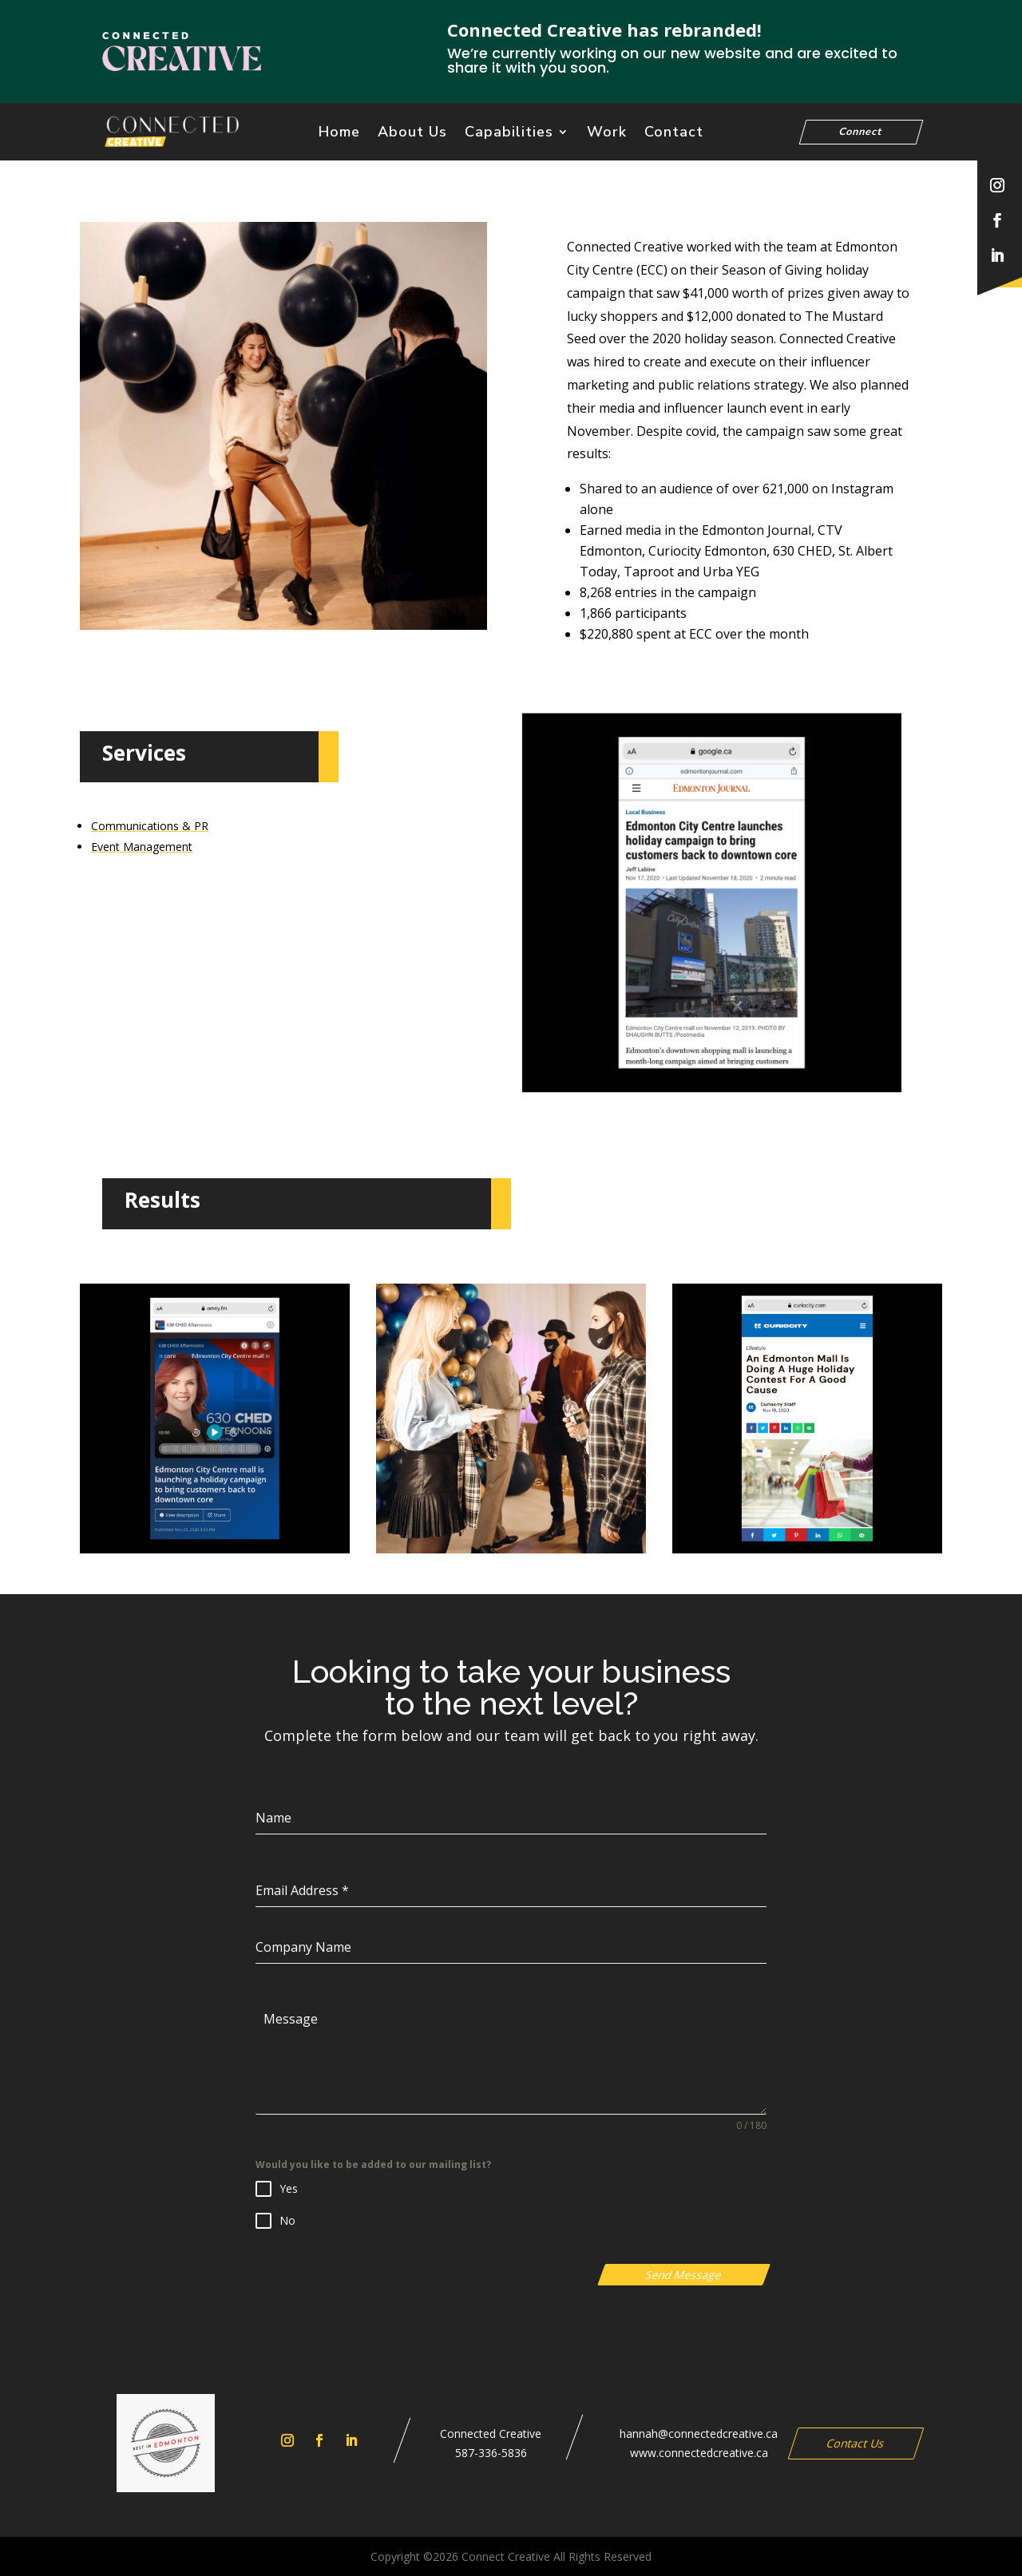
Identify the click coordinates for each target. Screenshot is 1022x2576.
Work (607, 133)
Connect (861, 131)
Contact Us (856, 2443)
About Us (412, 133)
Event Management (141, 846)
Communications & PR (149, 825)
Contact (673, 133)
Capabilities (509, 133)
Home (339, 133)
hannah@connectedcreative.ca (699, 2433)
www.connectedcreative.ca (699, 2452)
